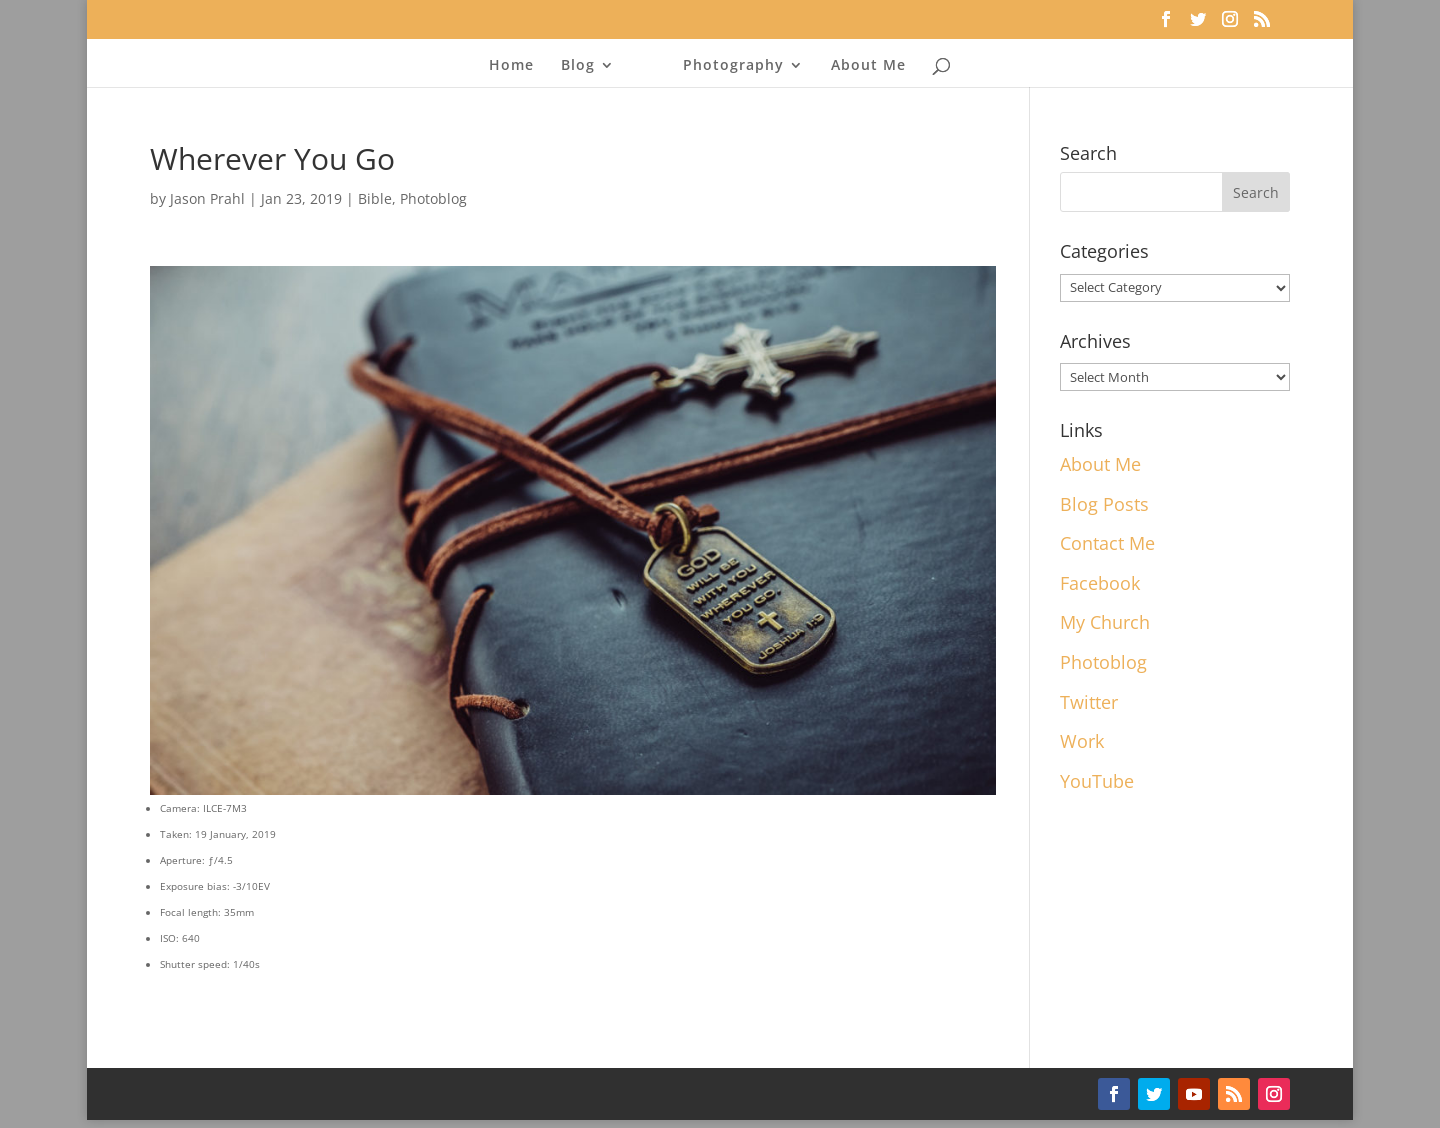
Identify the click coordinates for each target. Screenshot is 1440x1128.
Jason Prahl (207, 198)
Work (1082, 741)
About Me (868, 66)
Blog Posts (1104, 504)
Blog (578, 66)
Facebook (1100, 583)
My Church (1105, 622)
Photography (733, 66)
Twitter (1089, 702)
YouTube (1097, 781)
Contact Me (1107, 543)
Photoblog (433, 198)
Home (511, 66)
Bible (375, 198)
